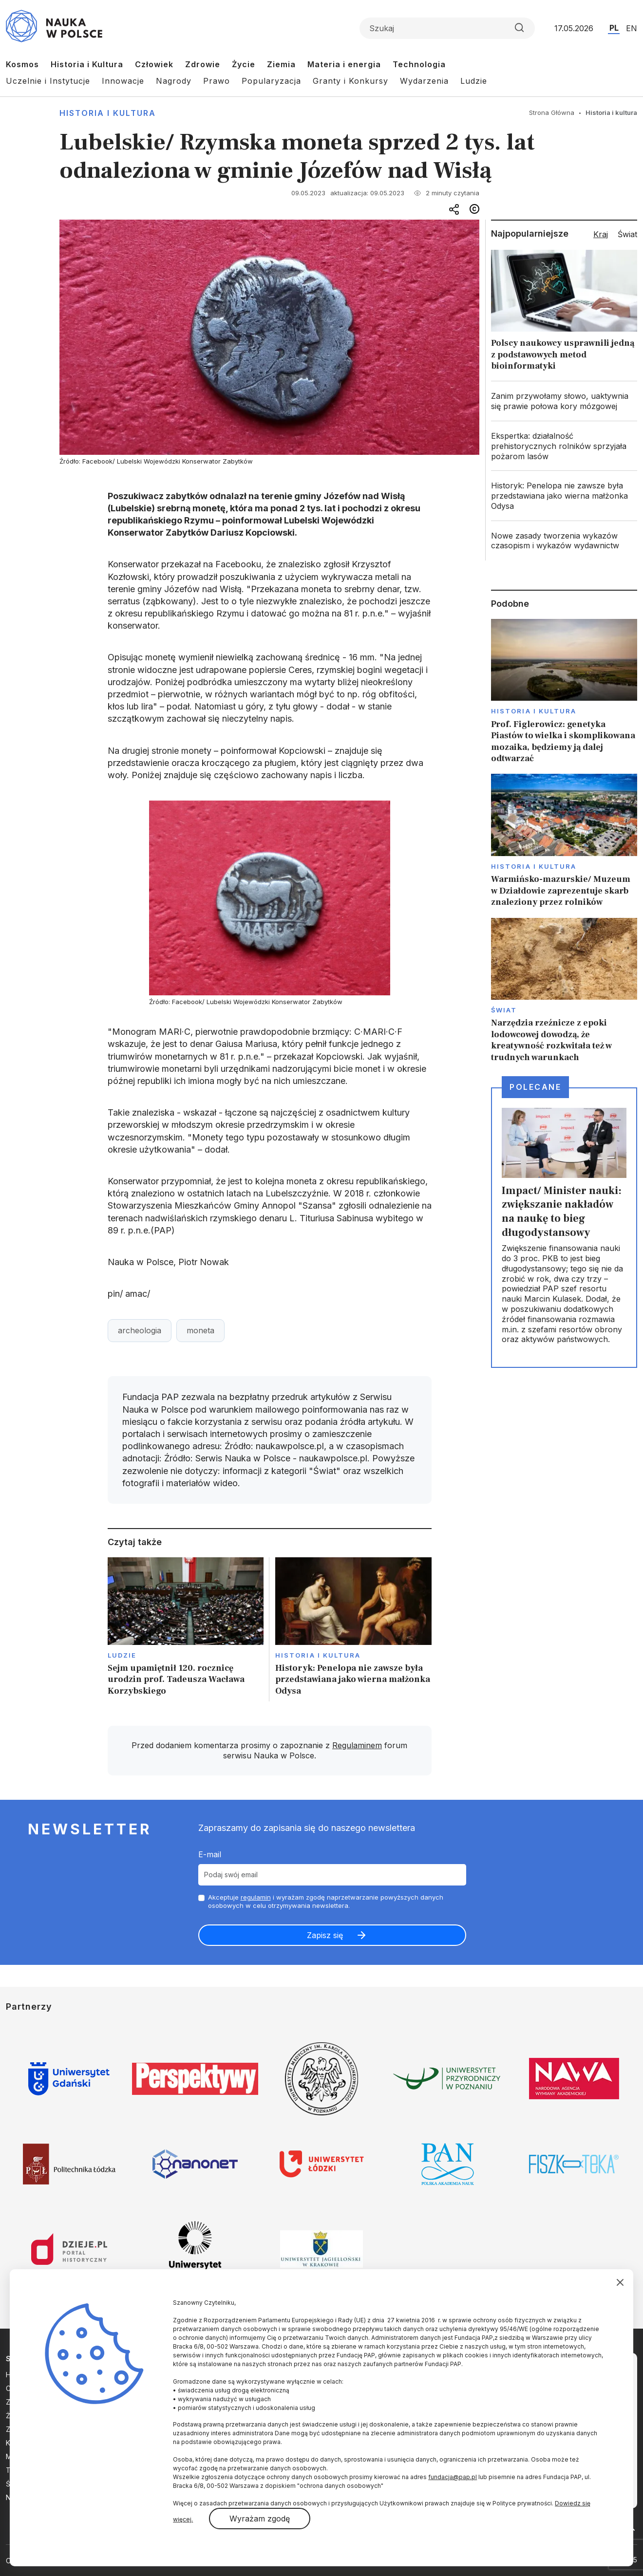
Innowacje (123, 81)
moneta (200, 1330)
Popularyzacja (271, 81)
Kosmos (22, 64)
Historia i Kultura (87, 64)
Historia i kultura (107, 113)
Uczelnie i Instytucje (48, 81)
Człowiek (154, 64)
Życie (243, 64)
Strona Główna (551, 112)
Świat (504, 1010)
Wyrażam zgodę (259, 2518)
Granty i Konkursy (350, 81)
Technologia (419, 64)
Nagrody (173, 81)
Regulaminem (357, 1745)
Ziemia (281, 64)
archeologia (139, 1330)
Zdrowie (202, 64)
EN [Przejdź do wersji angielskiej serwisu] (631, 28)
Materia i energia (344, 64)
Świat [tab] (627, 234)
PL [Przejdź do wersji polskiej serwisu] (614, 28)
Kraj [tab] (600, 234)
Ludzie (473, 81)
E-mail (209, 1854)
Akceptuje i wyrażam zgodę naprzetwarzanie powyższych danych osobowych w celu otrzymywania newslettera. (325, 1901)
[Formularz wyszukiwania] (447, 28)
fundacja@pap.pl (452, 2477)
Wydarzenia (424, 81)
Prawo (216, 81)
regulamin (256, 1897)
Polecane (535, 1087)
